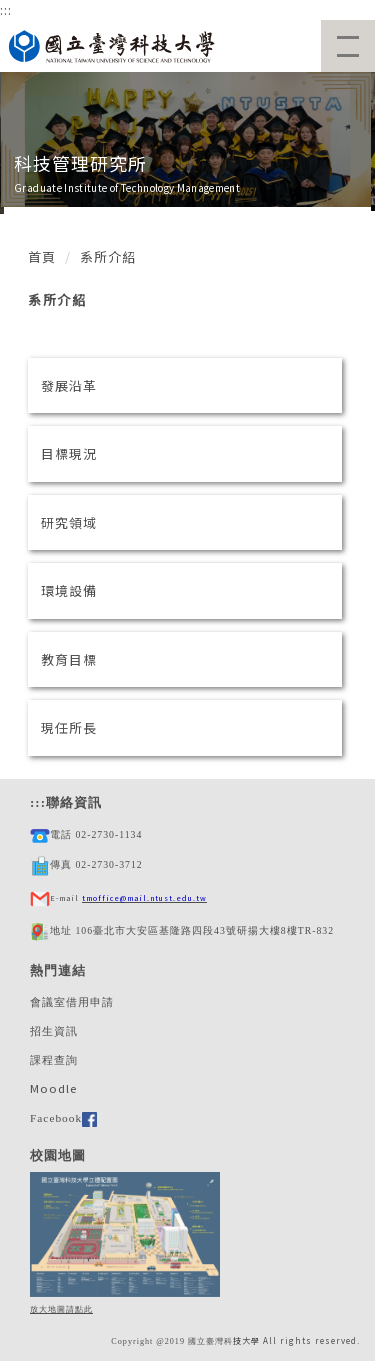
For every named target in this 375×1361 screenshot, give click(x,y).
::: (6, 9)
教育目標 (69, 659)
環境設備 (69, 590)
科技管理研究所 (80, 163)
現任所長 (69, 727)
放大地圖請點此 (61, 1309)
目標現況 (69, 453)
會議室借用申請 (72, 1002)
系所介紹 (108, 256)
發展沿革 (69, 385)
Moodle (53, 1088)
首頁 (42, 256)
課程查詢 (54, 1060)
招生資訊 (54, 1031)
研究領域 (69, 522)
